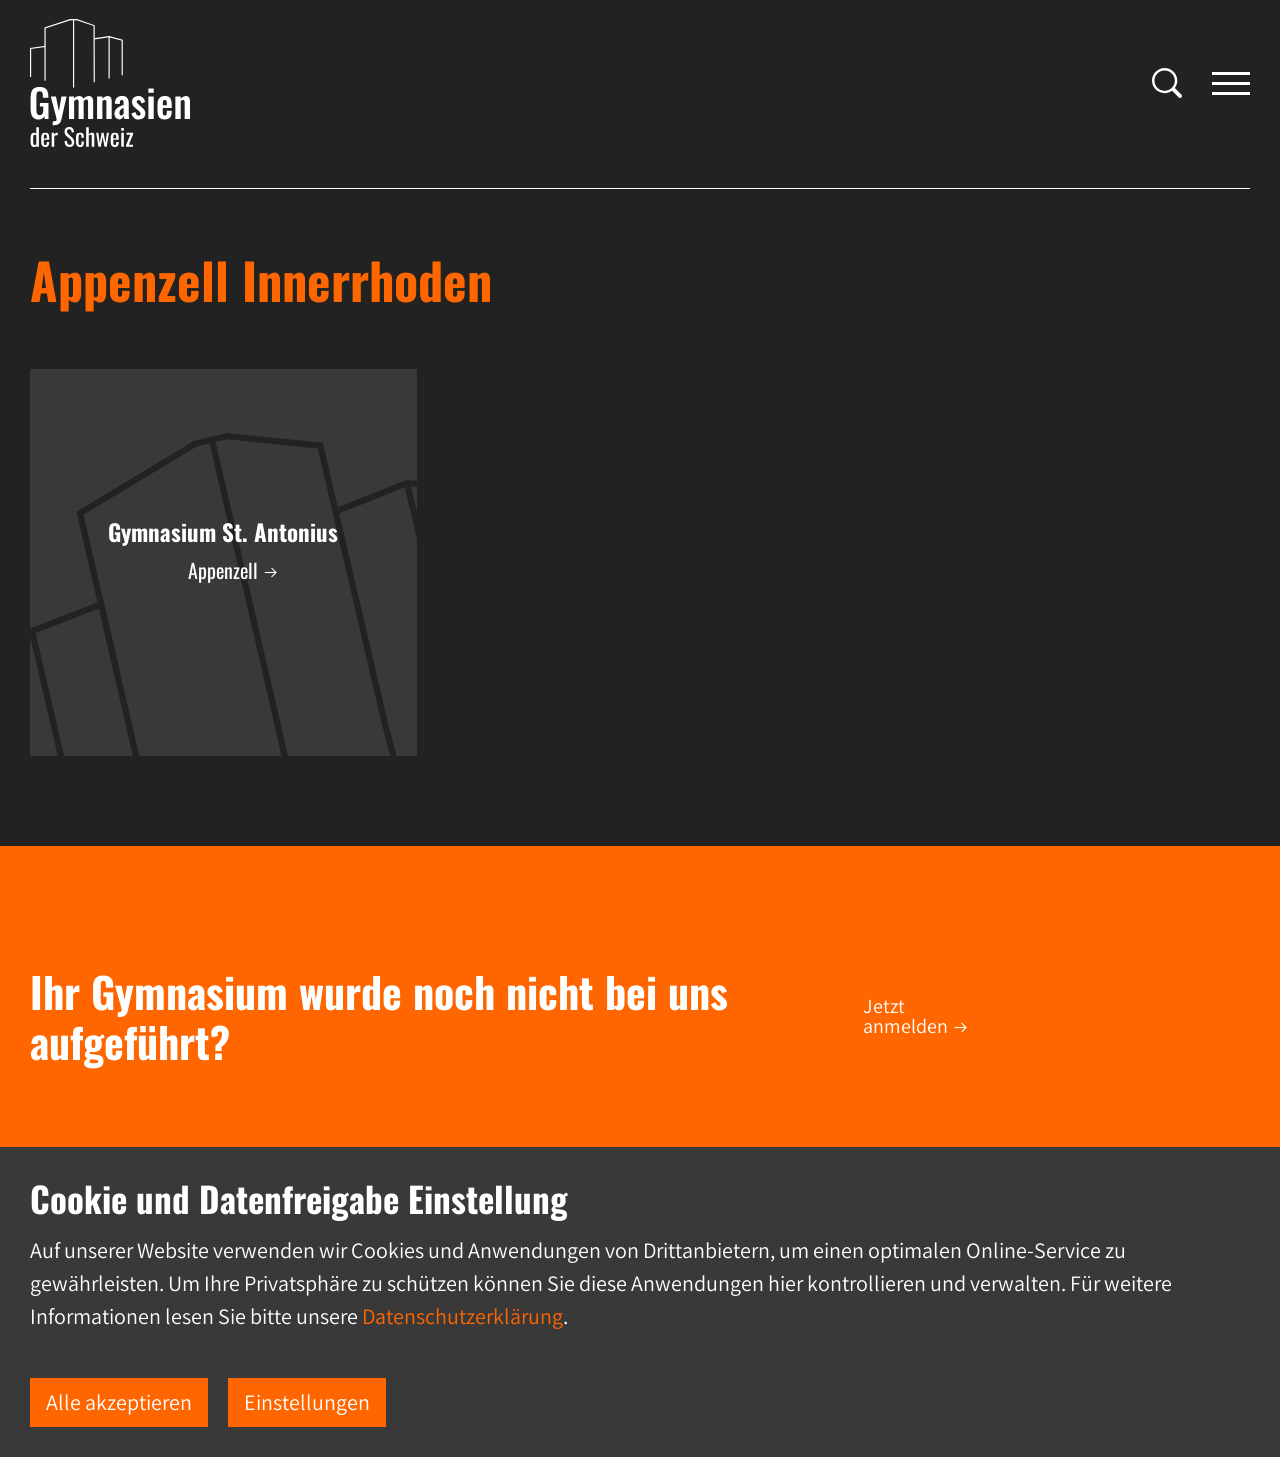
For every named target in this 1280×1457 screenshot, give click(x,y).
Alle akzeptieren (119, 1402)
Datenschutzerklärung (462, 1316)
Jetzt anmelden (905, 1016)
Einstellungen (307, 1402)
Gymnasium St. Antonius (223, 532)
